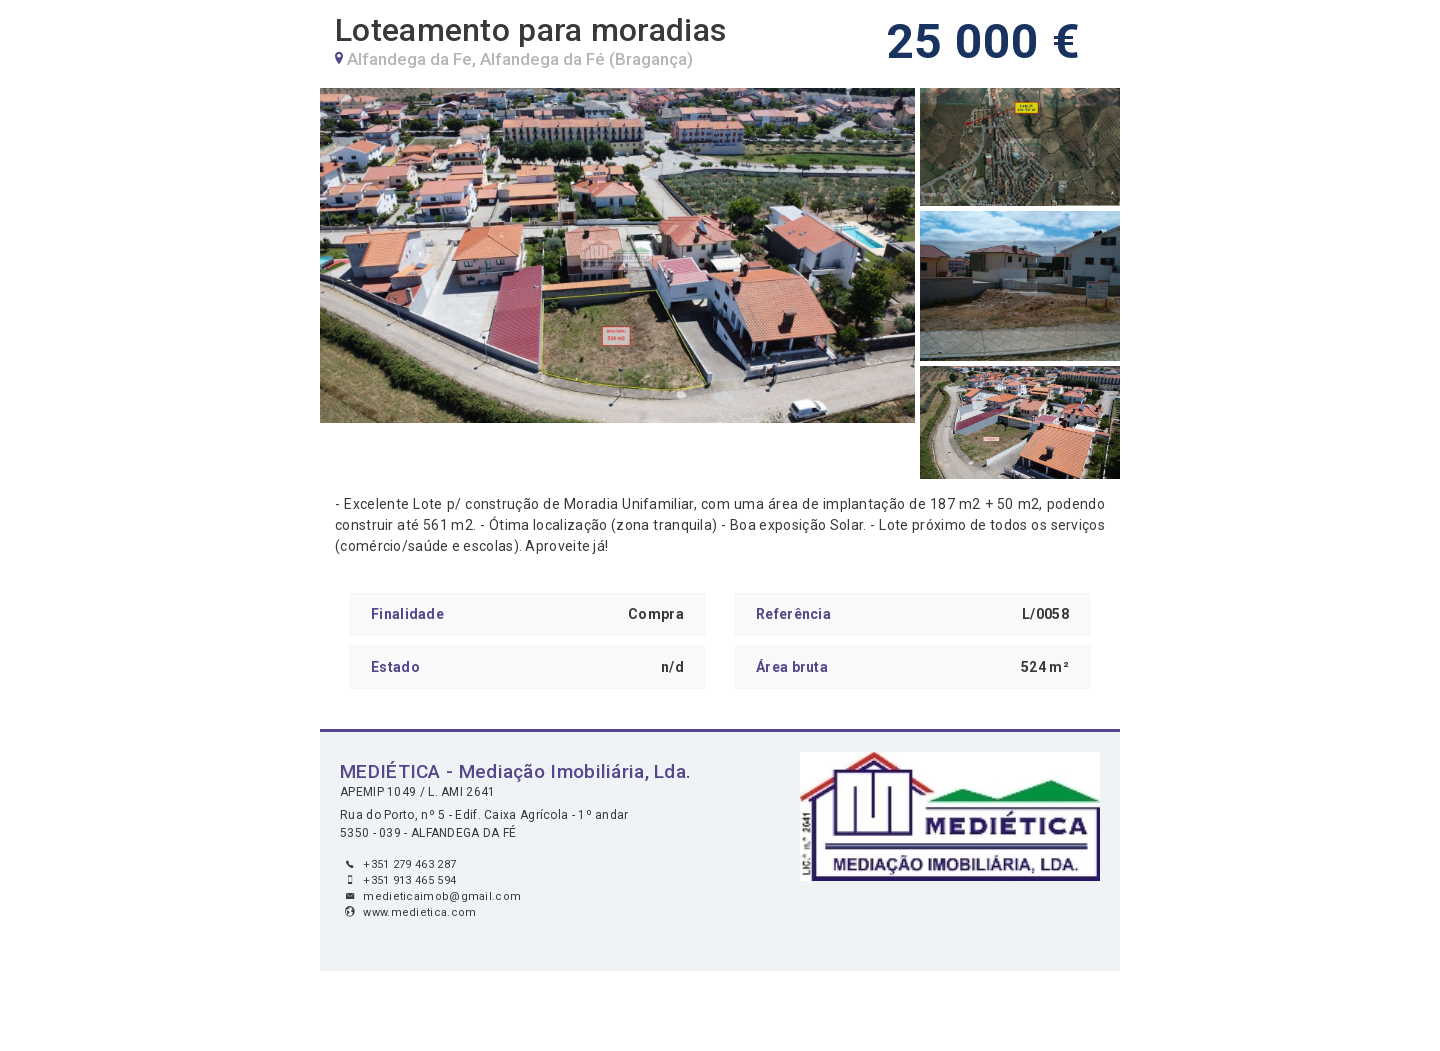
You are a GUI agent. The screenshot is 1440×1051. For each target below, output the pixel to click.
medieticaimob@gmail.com (442, 896)
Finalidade (407, 614)
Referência (793, 614)
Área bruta (792, 667)
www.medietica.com (419, 912)
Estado (395, 667)
